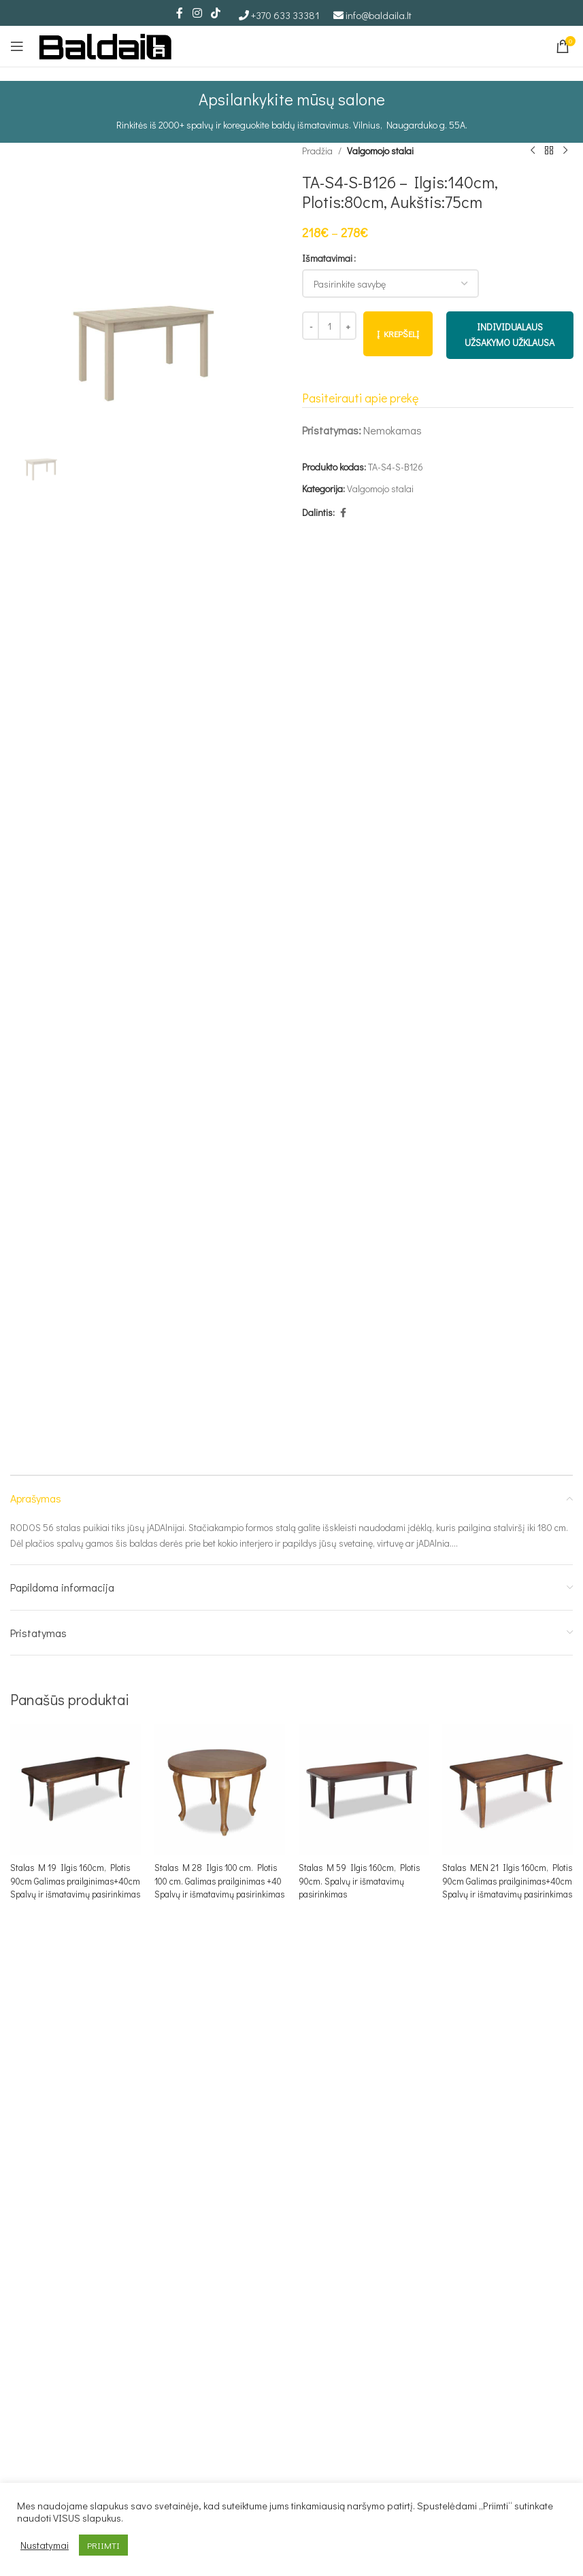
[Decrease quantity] (310, 326)
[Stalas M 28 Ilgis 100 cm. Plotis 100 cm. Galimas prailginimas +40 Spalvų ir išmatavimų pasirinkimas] (219, 1789)
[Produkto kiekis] (329, 326)
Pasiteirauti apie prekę (360, 398)
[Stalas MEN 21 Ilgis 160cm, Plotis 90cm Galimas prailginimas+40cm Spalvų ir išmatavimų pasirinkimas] (507, 1789)
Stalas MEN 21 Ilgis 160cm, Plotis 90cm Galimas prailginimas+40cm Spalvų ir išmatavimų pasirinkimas (500, 1887)
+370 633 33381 (285, 15)
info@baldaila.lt (379, 15)
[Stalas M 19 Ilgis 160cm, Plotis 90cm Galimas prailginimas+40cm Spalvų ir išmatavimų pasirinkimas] (75, 1789)
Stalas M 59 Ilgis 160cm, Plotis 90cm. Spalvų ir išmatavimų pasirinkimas (362, 1880)
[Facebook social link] (179, 13)
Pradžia (317, 150)
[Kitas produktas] (564, 151)
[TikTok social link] (216, 13)
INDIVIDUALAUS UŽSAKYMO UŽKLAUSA (509, 335)
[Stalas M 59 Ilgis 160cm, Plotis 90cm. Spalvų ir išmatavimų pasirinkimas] (364, 1789)
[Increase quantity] (347, 326)
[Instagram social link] (197, 13)
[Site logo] (105, 44)
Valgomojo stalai (380, 150)
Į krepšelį (398, 334)
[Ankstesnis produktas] (532, 151)
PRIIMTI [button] (103, 2545)
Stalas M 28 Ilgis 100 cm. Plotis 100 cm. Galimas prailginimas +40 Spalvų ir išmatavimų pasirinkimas (219, 1887)
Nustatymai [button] (44, 2545)
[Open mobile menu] (17, 46)
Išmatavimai (327, 258)
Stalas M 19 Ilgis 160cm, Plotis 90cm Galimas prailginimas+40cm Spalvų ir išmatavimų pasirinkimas (72, 1887)
